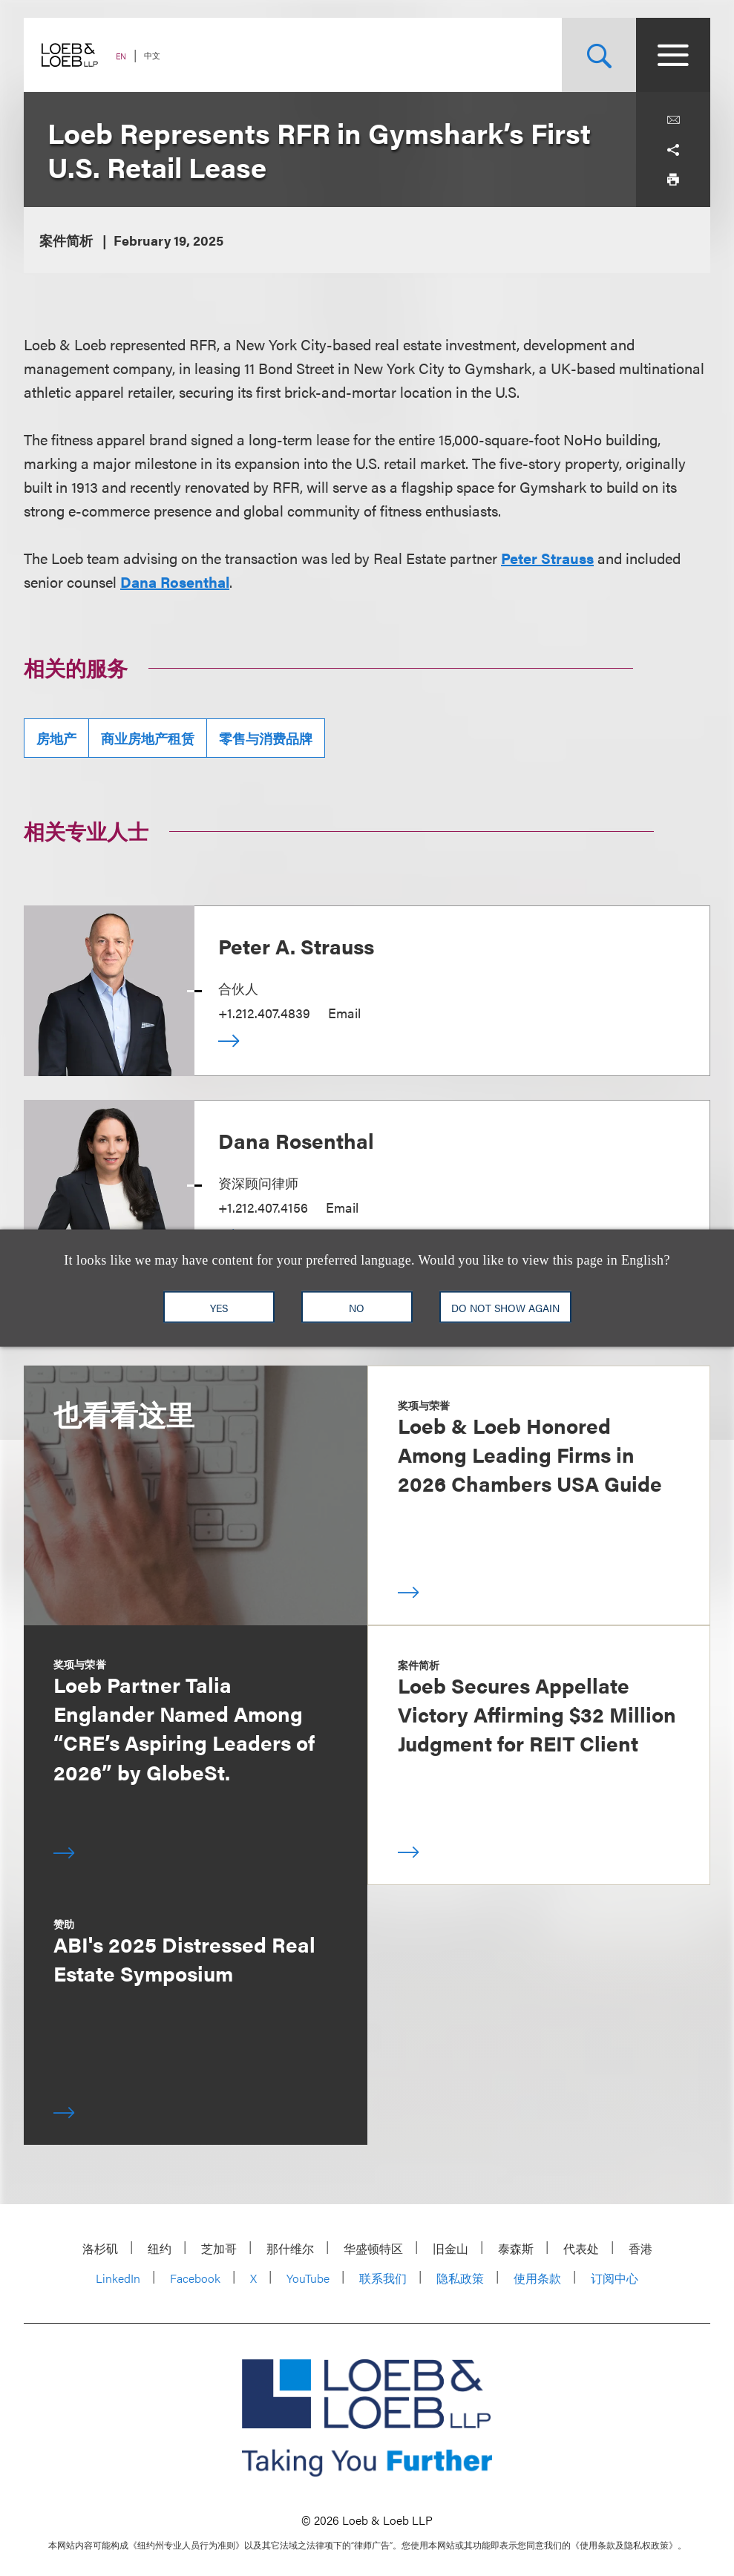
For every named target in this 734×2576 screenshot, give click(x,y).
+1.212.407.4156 (263, 1207)
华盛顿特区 (373, 2248)
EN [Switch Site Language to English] (121, 56)
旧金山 (450, 2248)
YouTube (308, 2278)
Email (344, 1012)
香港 (640, 2248)
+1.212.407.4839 (264, 1012)
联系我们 (383, 2278)
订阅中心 (614, 2278)
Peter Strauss (547, 557)
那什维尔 (290, 2248)
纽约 (159, 2248)
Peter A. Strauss (296, 945)
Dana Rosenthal (174, 581)
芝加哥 (219, 2248)
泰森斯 (516, 2248)
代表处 (581, 2248)
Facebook (195, 2278)
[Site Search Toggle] (599, 55)
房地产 (56, 738)
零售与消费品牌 (265, 738)
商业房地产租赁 (147, 738)
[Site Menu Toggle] (673, 55)
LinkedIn (118, 2278)
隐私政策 (460, 2278)
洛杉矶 (100, 2248)
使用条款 (537, 2278)
